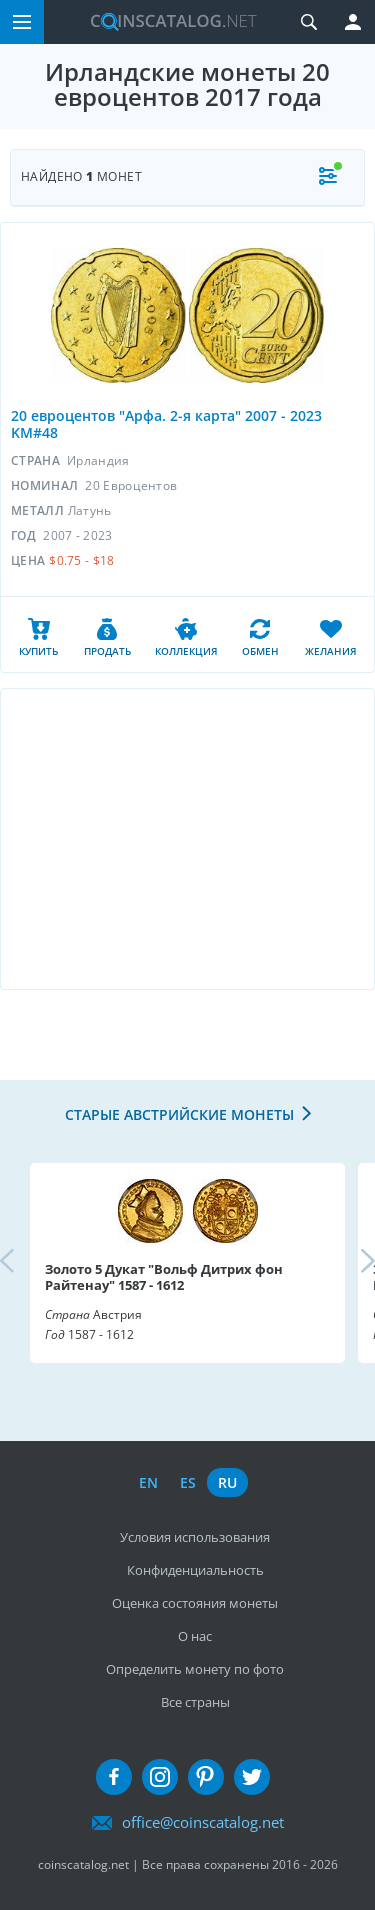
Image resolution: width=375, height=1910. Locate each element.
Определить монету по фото (195, 1669)
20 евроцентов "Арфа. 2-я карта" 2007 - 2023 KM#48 (166, 424)
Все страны (195, 1702)
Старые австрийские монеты (179, 1114)
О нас (195, 1636)
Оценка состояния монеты (195, 1603)
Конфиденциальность (195, 1570)
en (148, 1482)
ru (227, 1482)
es (188, 1482)
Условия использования (195, 1537)
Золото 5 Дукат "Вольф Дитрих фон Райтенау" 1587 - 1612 (164, 1277)
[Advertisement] (187, 839)
